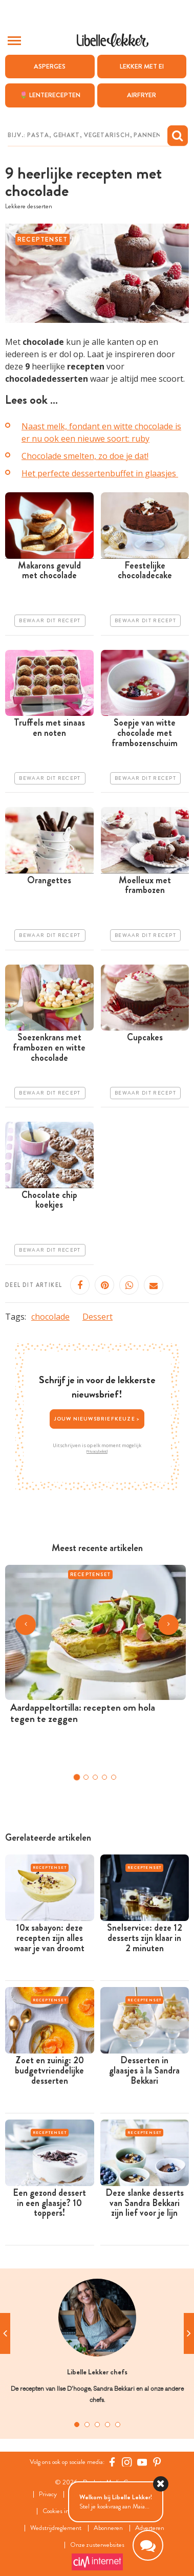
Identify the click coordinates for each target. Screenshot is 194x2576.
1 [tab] (76, 2424)
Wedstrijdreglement (55, 2528)
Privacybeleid (97, 1451)
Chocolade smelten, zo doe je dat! (84, 456)
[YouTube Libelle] (142, 2462)
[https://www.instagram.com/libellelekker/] (127, 2462)
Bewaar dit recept (49, 620)
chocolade (50, 1316)
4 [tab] (107, 2424)
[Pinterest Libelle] (157, 2462)
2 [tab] (87, 2424)
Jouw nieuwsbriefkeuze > (97, 1419)
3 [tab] (97, 2424)
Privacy (48, 2494)
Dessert (97, 1316)
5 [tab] (117, 2424)
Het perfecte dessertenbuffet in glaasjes (99, 473)
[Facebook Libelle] (112, 2462)
